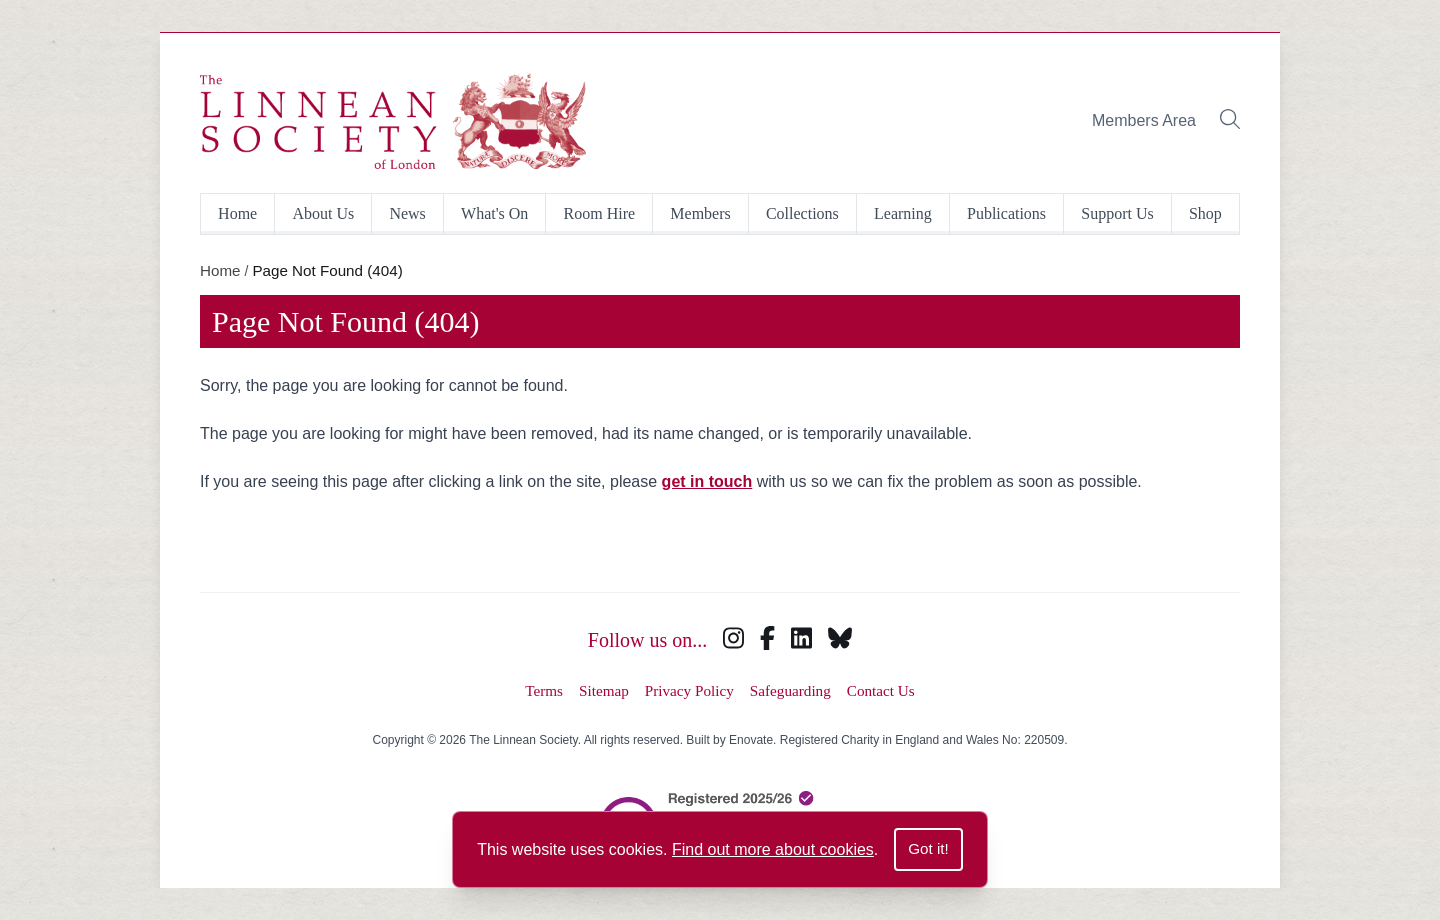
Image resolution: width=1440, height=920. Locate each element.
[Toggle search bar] (1230, 121)
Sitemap (604, 690)
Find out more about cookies (773, 849)
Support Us (1117, 213)
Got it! (928, 848)
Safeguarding (790, 690)
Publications (1006, 213)
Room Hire (600, 213)
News (407, 213)
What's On (494, 213)
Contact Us (881, 690)
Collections (802, 213)
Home (237, 213)
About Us (323, 213)
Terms (544, 690)
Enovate (751, 740)
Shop (1205, 213)
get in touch (707, 481)
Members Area (1144, 120)
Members (700, 213)
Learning (903, 213)
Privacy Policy (689, 690)
